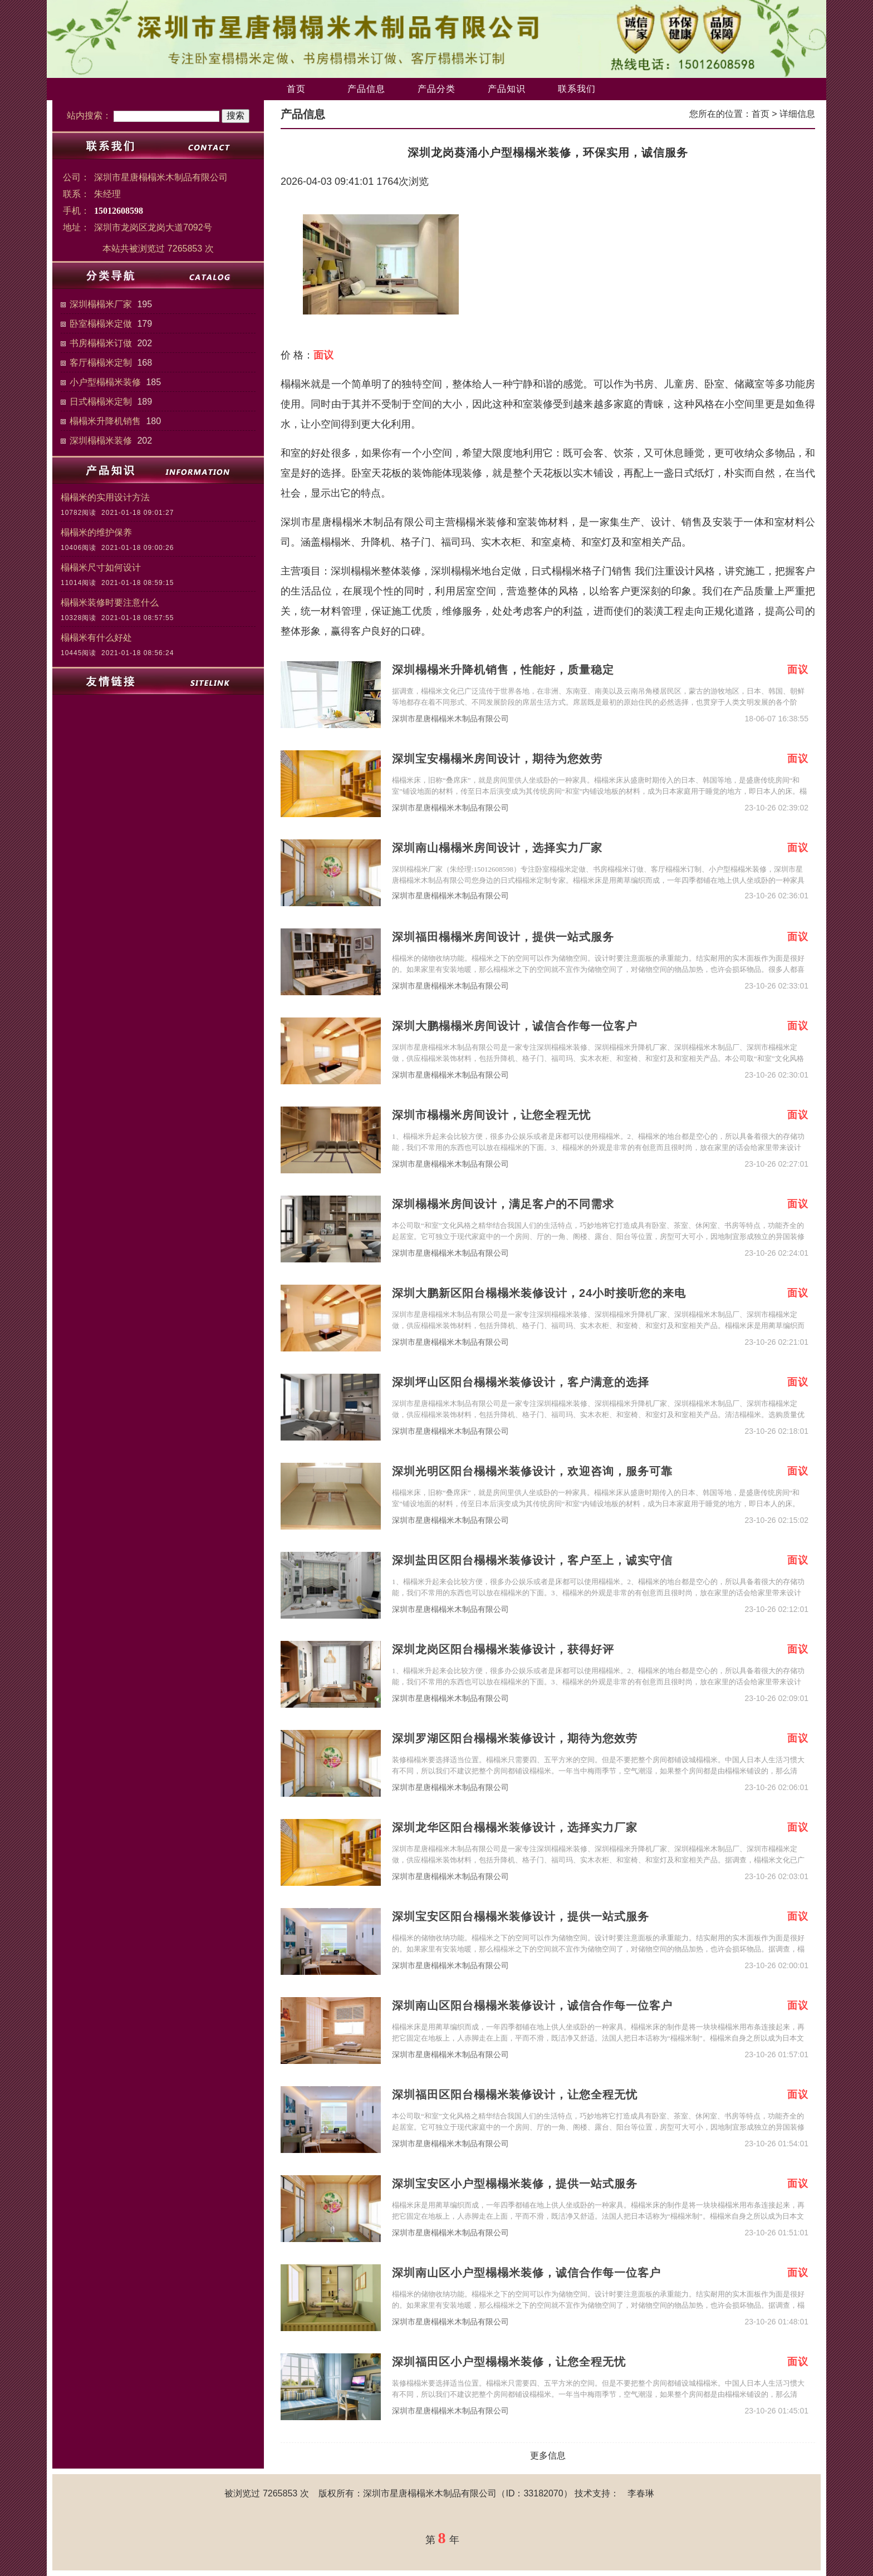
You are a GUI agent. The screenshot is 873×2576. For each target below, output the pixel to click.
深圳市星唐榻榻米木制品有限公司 (450, 719)
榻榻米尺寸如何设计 (101, 567)
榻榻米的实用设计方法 (105, 497)
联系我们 (577, 89)
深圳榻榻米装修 (101, 440)
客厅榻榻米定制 (101, 362)
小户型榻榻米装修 (105, 382)
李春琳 (640, 2493)
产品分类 (436, 89)
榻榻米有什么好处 (96, 637)
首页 (296, 89)
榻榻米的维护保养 (96, 532)
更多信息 (548, 2455)
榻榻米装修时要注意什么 (110, 602)
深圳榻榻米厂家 (101, 304)
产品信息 (366, 89)
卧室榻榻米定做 (101, 323)
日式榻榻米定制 (101, 401)
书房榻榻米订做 (101, 343)
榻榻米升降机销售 (105, 421)
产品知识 (507, 89)
